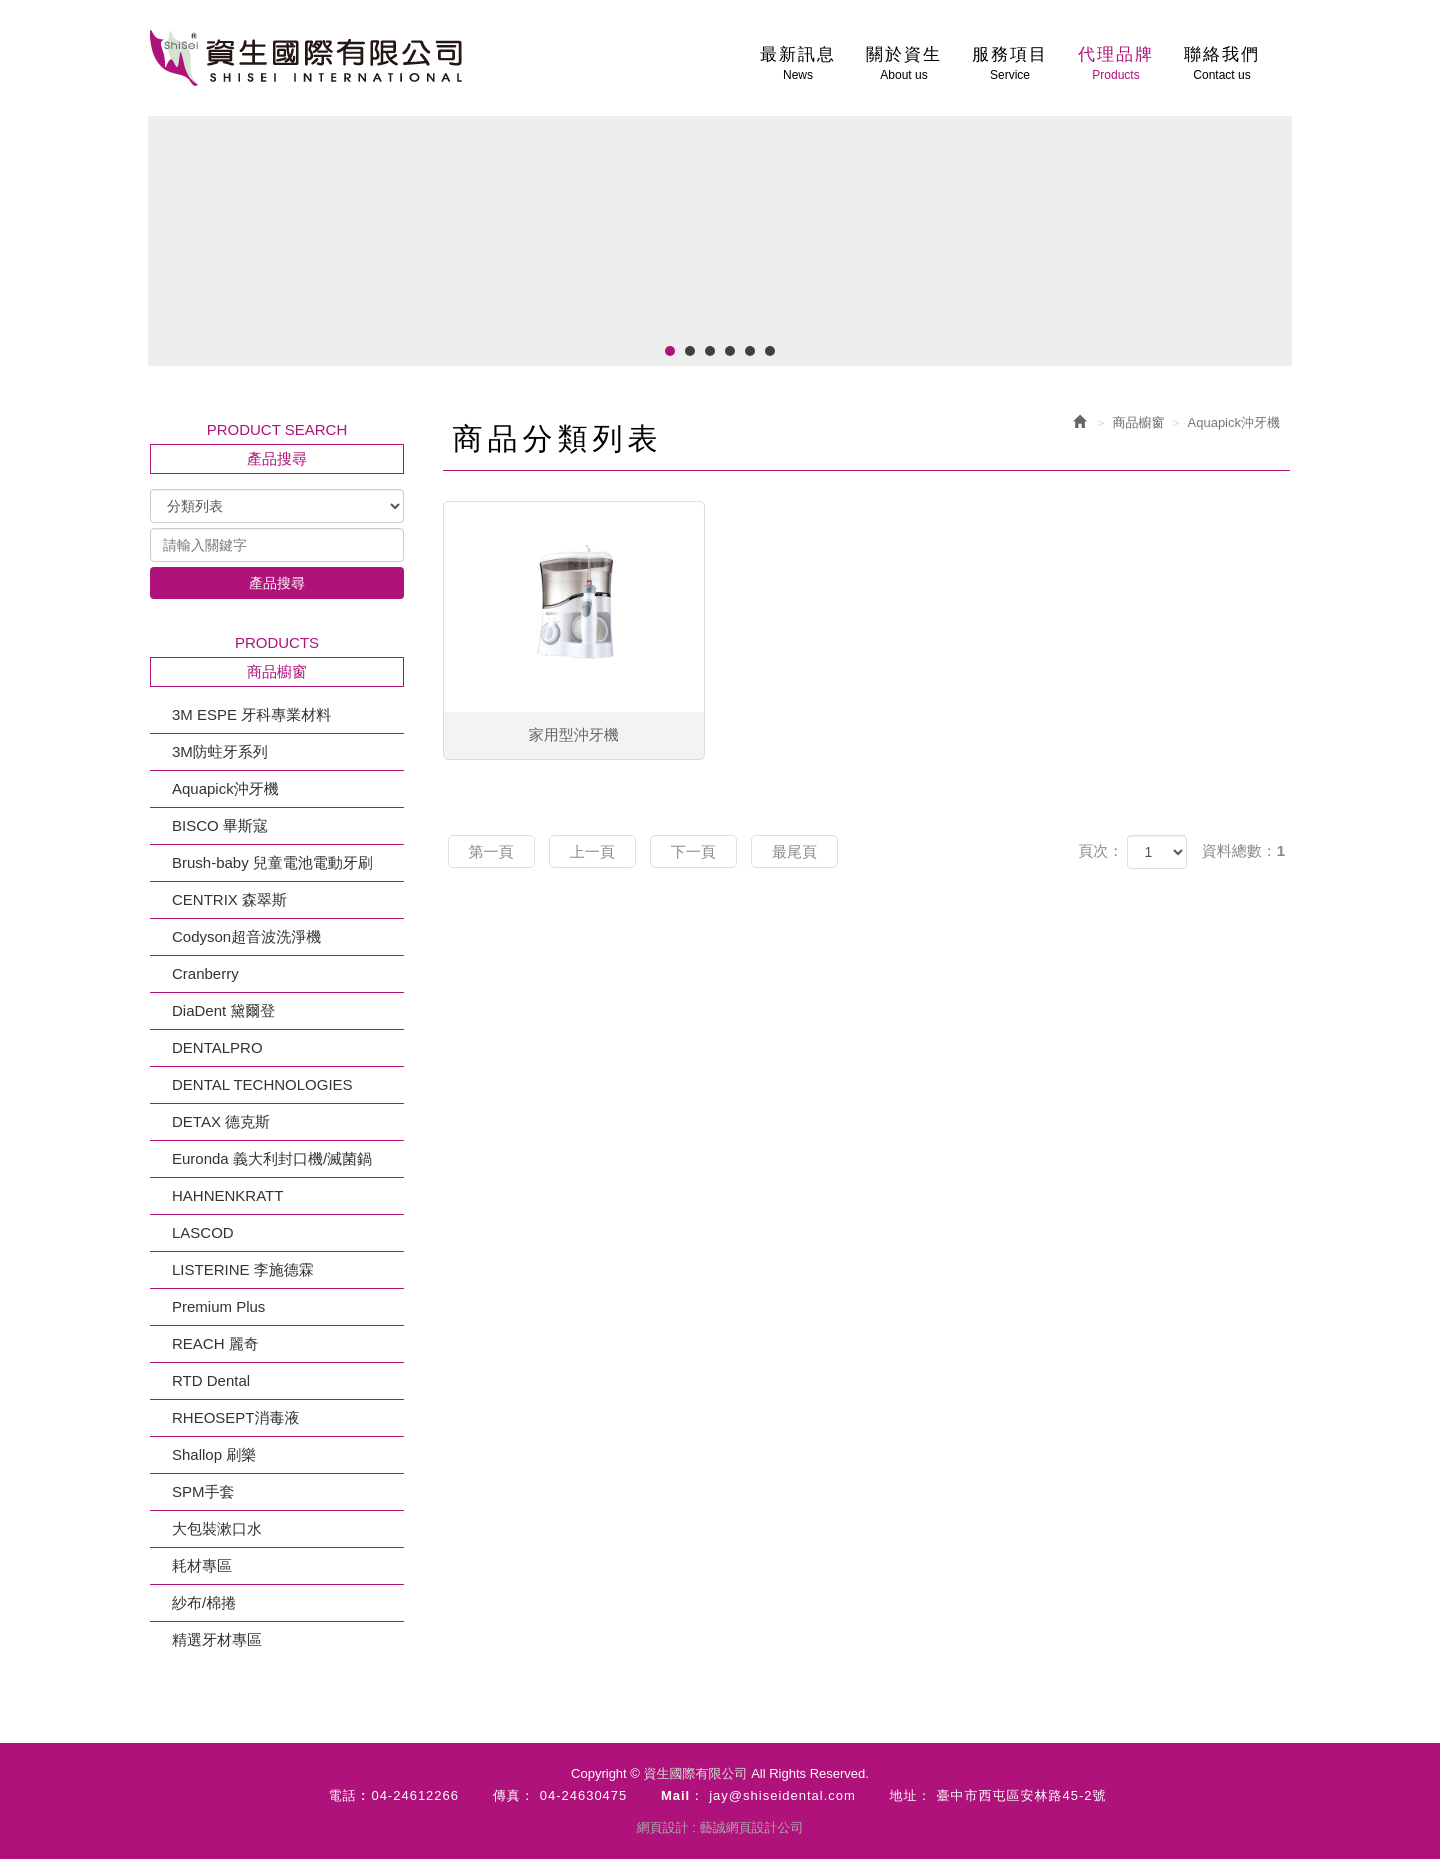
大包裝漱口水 (217, 1528)
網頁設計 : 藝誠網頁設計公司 (720, 1827)
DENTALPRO (217, 1047)
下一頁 (693, 851)
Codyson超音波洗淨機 (246, 936)
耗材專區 (202, 1565)
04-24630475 (584, 1795)
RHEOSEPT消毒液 (236, 1417)
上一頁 (592, 851)
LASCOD (203, 1232)
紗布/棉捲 (204, 1602)
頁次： (1100, 850)
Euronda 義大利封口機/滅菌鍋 (272, 1158)
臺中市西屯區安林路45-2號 (1022, 1795)
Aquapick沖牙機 (225, 788)
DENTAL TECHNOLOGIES (262, 1084)
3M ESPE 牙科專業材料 (251, 714)
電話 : (347, 1795)
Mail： (682, 1795)
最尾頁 (794, 851)
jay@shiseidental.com (782, 1795)
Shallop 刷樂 (214, 1454)
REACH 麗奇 (215, 1343)
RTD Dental (211, 1380)
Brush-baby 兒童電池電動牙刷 (272, 862)
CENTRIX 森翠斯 (229, 899)
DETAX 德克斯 (221, 1121)
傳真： (514, 1795)
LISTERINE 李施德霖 (243, 1269)
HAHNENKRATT (227, 1195)
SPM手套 (203, 1491)
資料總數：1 (1243, 850)
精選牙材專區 (217, 1639)
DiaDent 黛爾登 (223, 1010)
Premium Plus (218, 1306)
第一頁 (491, 851)
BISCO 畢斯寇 (220, 825)
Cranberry (205, 973)
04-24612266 (415, 1795)
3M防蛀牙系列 (220, 751)
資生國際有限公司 (306, 58)
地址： (911, 1795)
